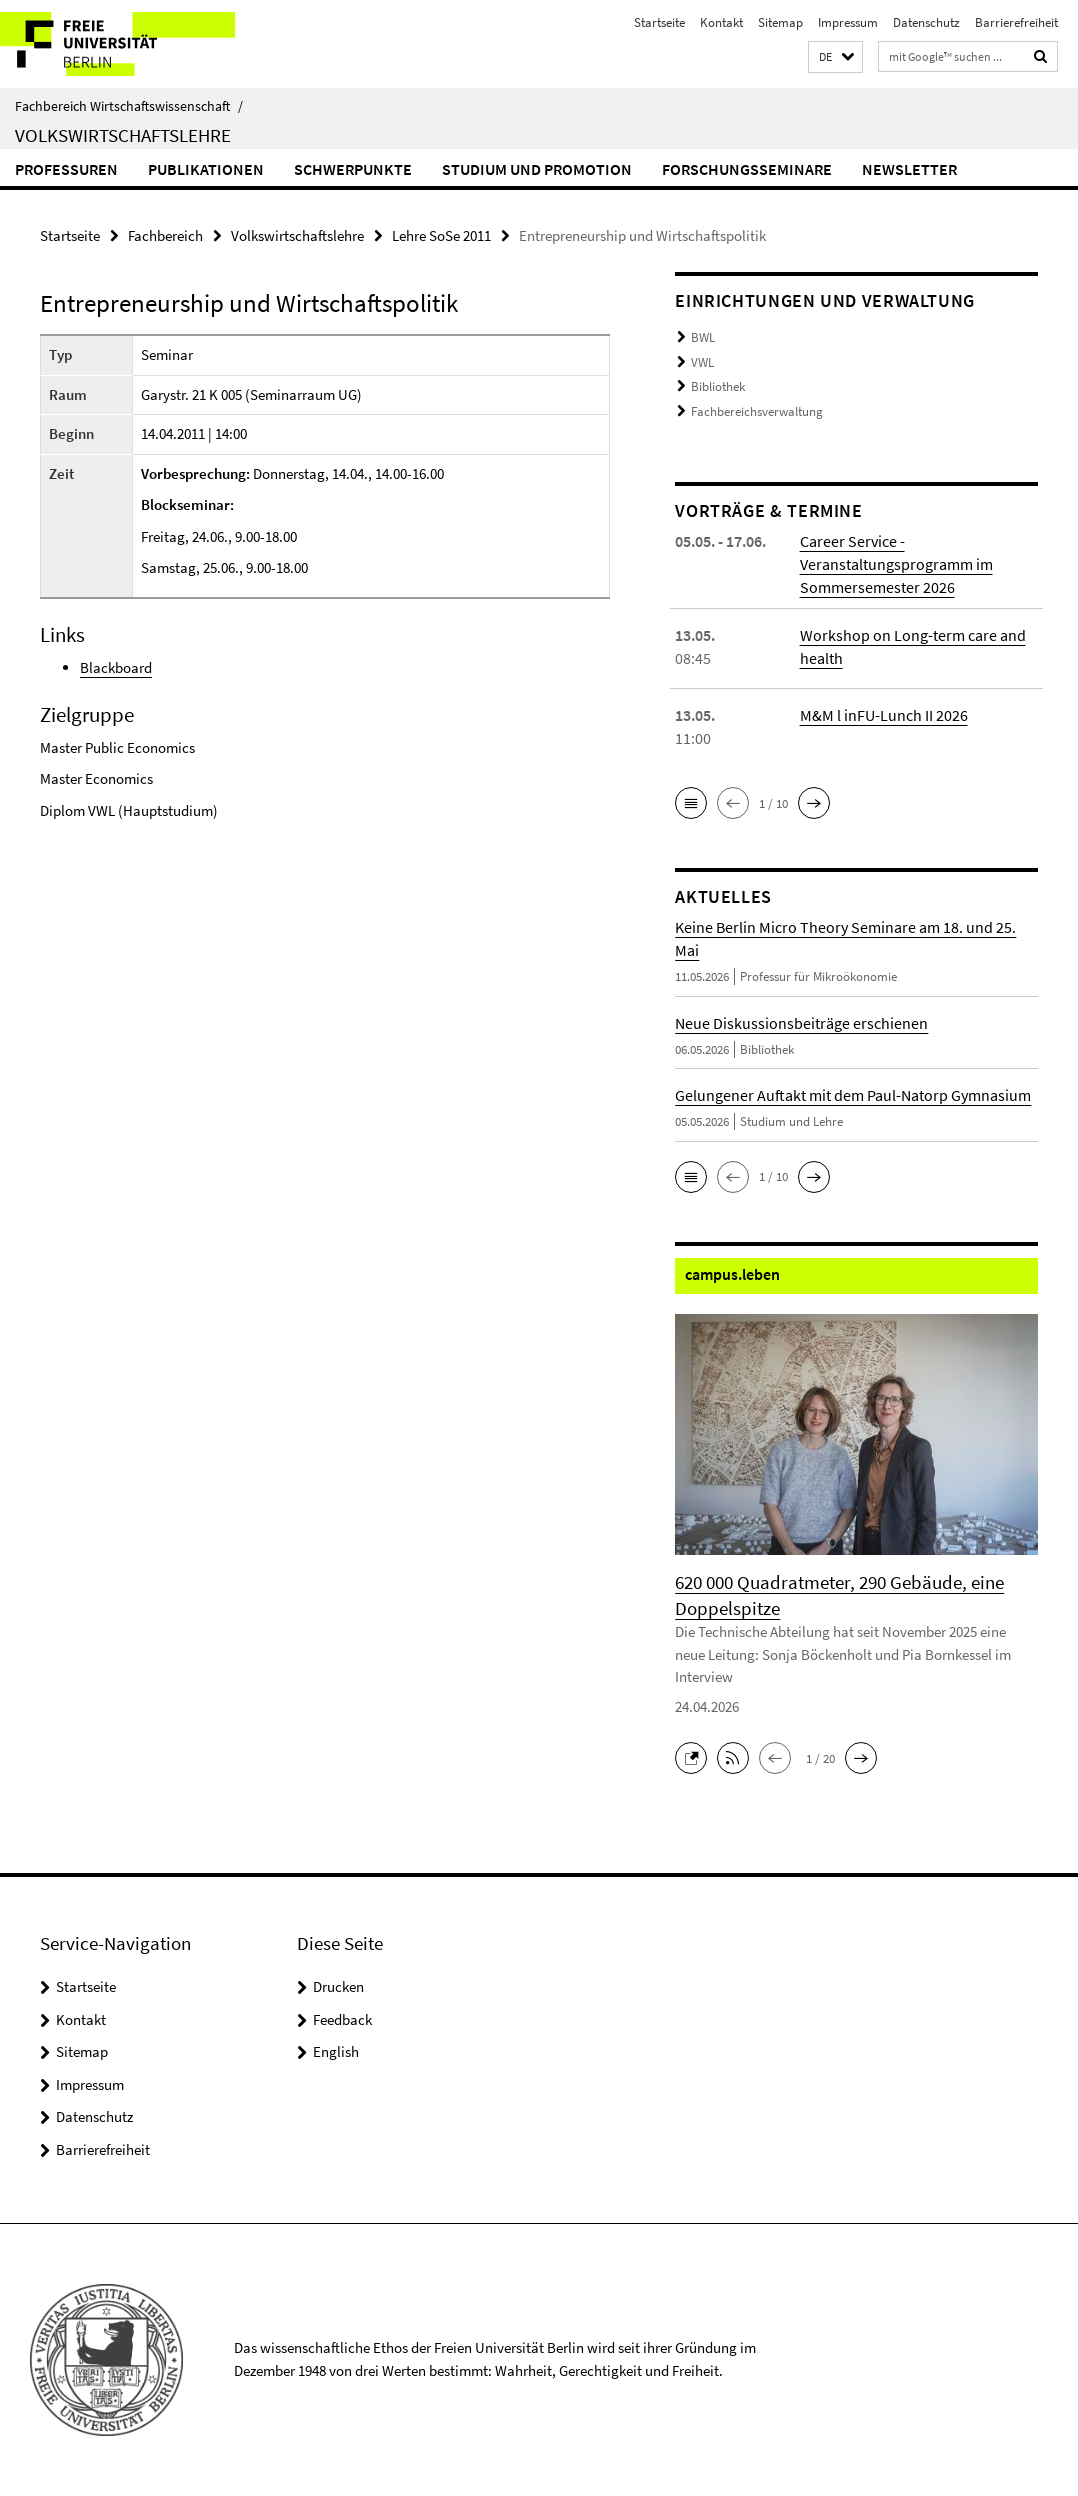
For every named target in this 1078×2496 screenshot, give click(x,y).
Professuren (66, 169)
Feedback (342, 2019)
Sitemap (780, 22)
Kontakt (721, 22)
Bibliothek (718, 386)
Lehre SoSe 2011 (441, 235)
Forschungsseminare (747, 169)
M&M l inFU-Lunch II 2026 (884, 715)
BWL (703, 337)
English (336, 2051)
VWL (702, 362)
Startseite (659, 22)
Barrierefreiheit (1016, 22)
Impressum (848, 22)
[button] (835, 57)
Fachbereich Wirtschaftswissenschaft (129, 106)
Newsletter (909, 169)
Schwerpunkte (353, 169)
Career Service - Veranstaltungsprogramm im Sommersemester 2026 (896, 564)
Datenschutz (926, 22)
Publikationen (206, 169)
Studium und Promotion (537, 169)
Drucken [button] (338, 1986)
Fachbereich (165, 235)
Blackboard (116, 667)
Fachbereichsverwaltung (757, 411)
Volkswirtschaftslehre (123, 135)
